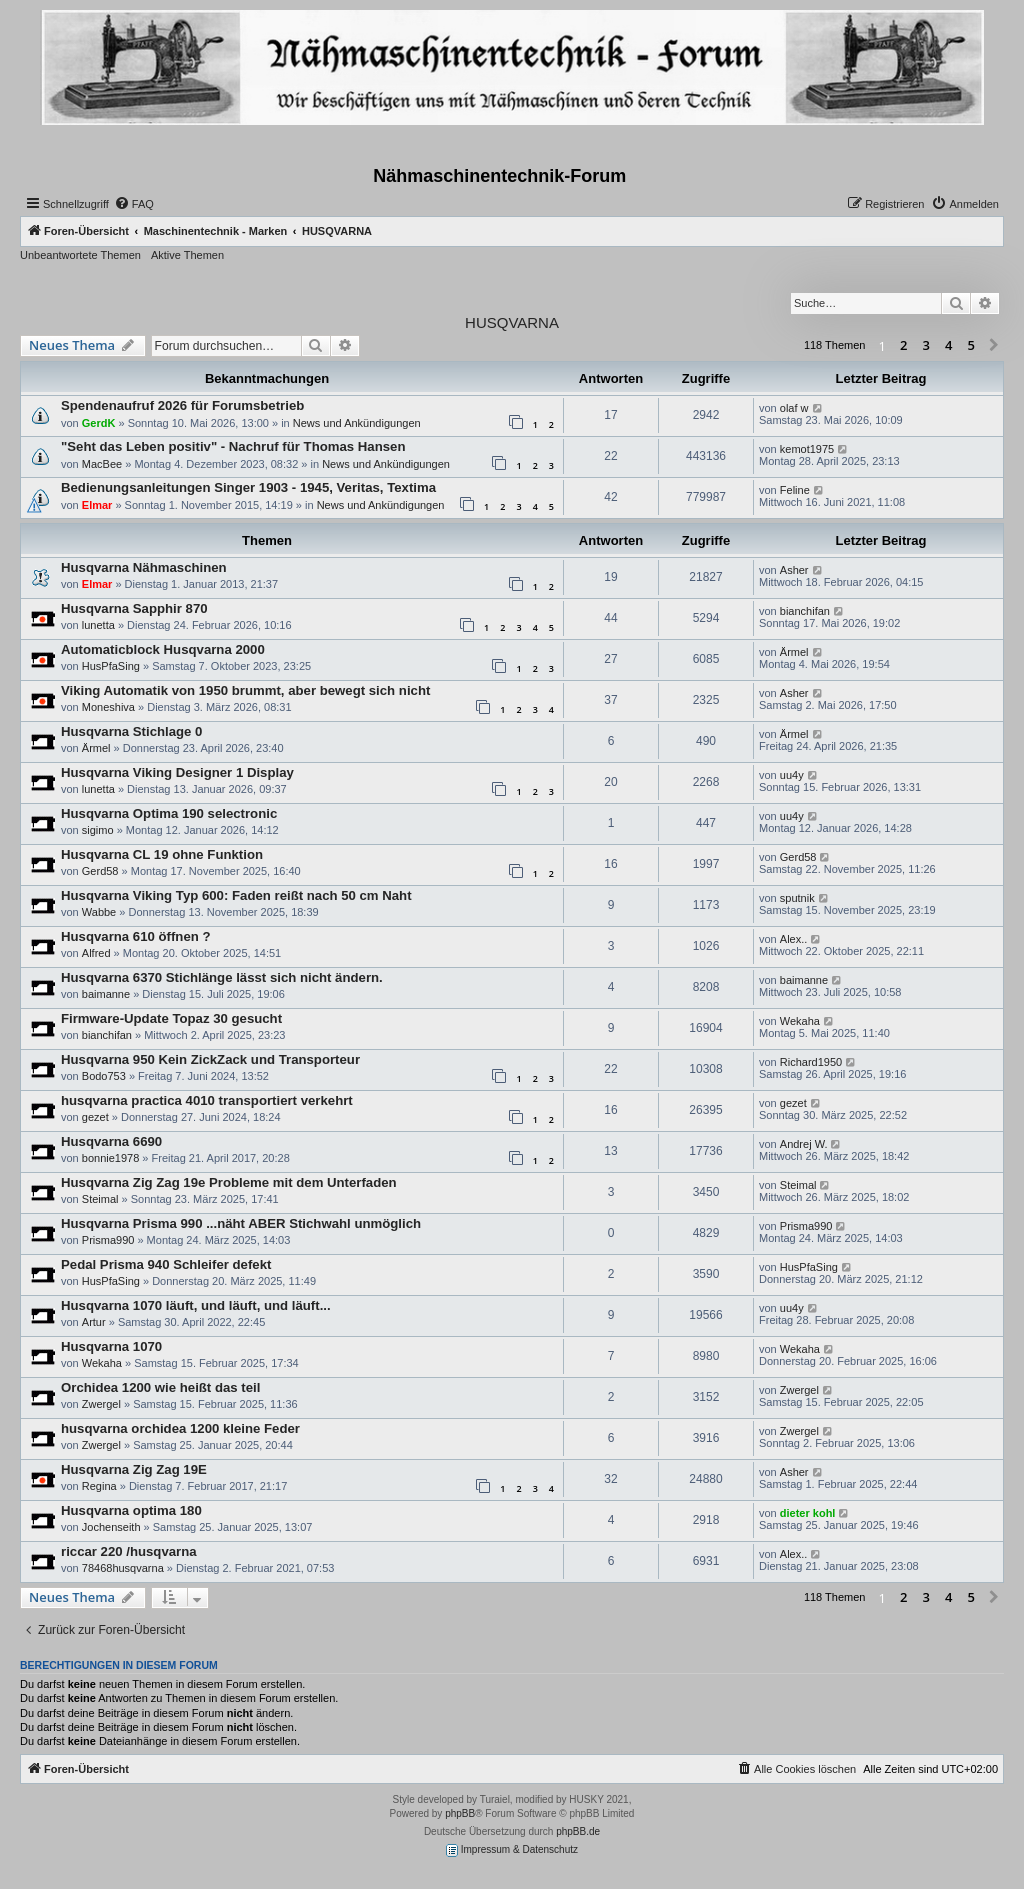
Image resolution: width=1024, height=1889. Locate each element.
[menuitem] (134, 204)
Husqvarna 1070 (111, 1346)
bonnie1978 (111, 1158)
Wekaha (800, 1021)
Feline (795, 490)
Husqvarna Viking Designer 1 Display (177, 772)
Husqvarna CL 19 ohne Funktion (162, 854)
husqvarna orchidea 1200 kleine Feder (180, 1428)
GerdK (99, 423)
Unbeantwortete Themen (80, 255)
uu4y (792, 775)
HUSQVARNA (512, 322)
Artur (94, 1322)
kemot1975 (807, 449)
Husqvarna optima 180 (131, 1510)
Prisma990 (108, 1240)
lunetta (98, 625)
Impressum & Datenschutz (512, 1850)
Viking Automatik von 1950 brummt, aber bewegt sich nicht (245, 690)
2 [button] (903, 345)
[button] (994, 346)
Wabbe (99, 912)
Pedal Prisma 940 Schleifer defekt (166, 1264)
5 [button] (971, 345)
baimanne (106, 994)
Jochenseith (111, 1527)
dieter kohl (808, 1513)
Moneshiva (108, 707)
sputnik (797, 898)
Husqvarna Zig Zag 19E (134, 1469)
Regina (99, 1486)
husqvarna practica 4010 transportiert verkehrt (207, 1100)
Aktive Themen (187, 255)
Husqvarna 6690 (111, 1141)
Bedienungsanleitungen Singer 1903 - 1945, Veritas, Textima (248, 487)
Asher (794, 570)
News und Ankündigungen (357, 423)
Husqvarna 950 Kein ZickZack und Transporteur (210, 1059)
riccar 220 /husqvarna (129, 1551)
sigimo (98, 830)
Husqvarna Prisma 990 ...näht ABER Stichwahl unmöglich (241, 1223)
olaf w (794, 408)
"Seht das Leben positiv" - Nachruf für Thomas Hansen (233, 446)
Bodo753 (104, 1076)
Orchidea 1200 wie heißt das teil (160, 1387)
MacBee (102, 464)
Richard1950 (811, 1062)
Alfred (96, 953)
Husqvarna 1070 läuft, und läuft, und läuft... (196, 1305)
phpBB (460, 1813)
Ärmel (794, 652)
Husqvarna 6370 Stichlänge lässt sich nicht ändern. (222, 977)
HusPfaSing (111, 666)
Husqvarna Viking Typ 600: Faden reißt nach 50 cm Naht (236, 895)
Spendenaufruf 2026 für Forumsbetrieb (182, 405)
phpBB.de (578, 1831)
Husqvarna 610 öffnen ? (136, 936)
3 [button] (926, 345)
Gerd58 (100, 871)
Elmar (97, 505)
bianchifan (805, 611)
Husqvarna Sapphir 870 (134, 608)
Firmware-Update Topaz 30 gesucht (171, 1018)
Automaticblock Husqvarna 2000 (163, 649)
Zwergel (101, 1404)
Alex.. (794, 939)
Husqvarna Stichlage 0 (131, 731)
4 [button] (948, 345)
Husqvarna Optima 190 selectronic (169, 813)
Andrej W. (804, 1144)
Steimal (100, 1199)
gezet (95, 1117)
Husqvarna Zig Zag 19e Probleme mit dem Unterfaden (229, 1182)
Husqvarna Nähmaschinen (144, 567)
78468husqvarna (123, 1568)
